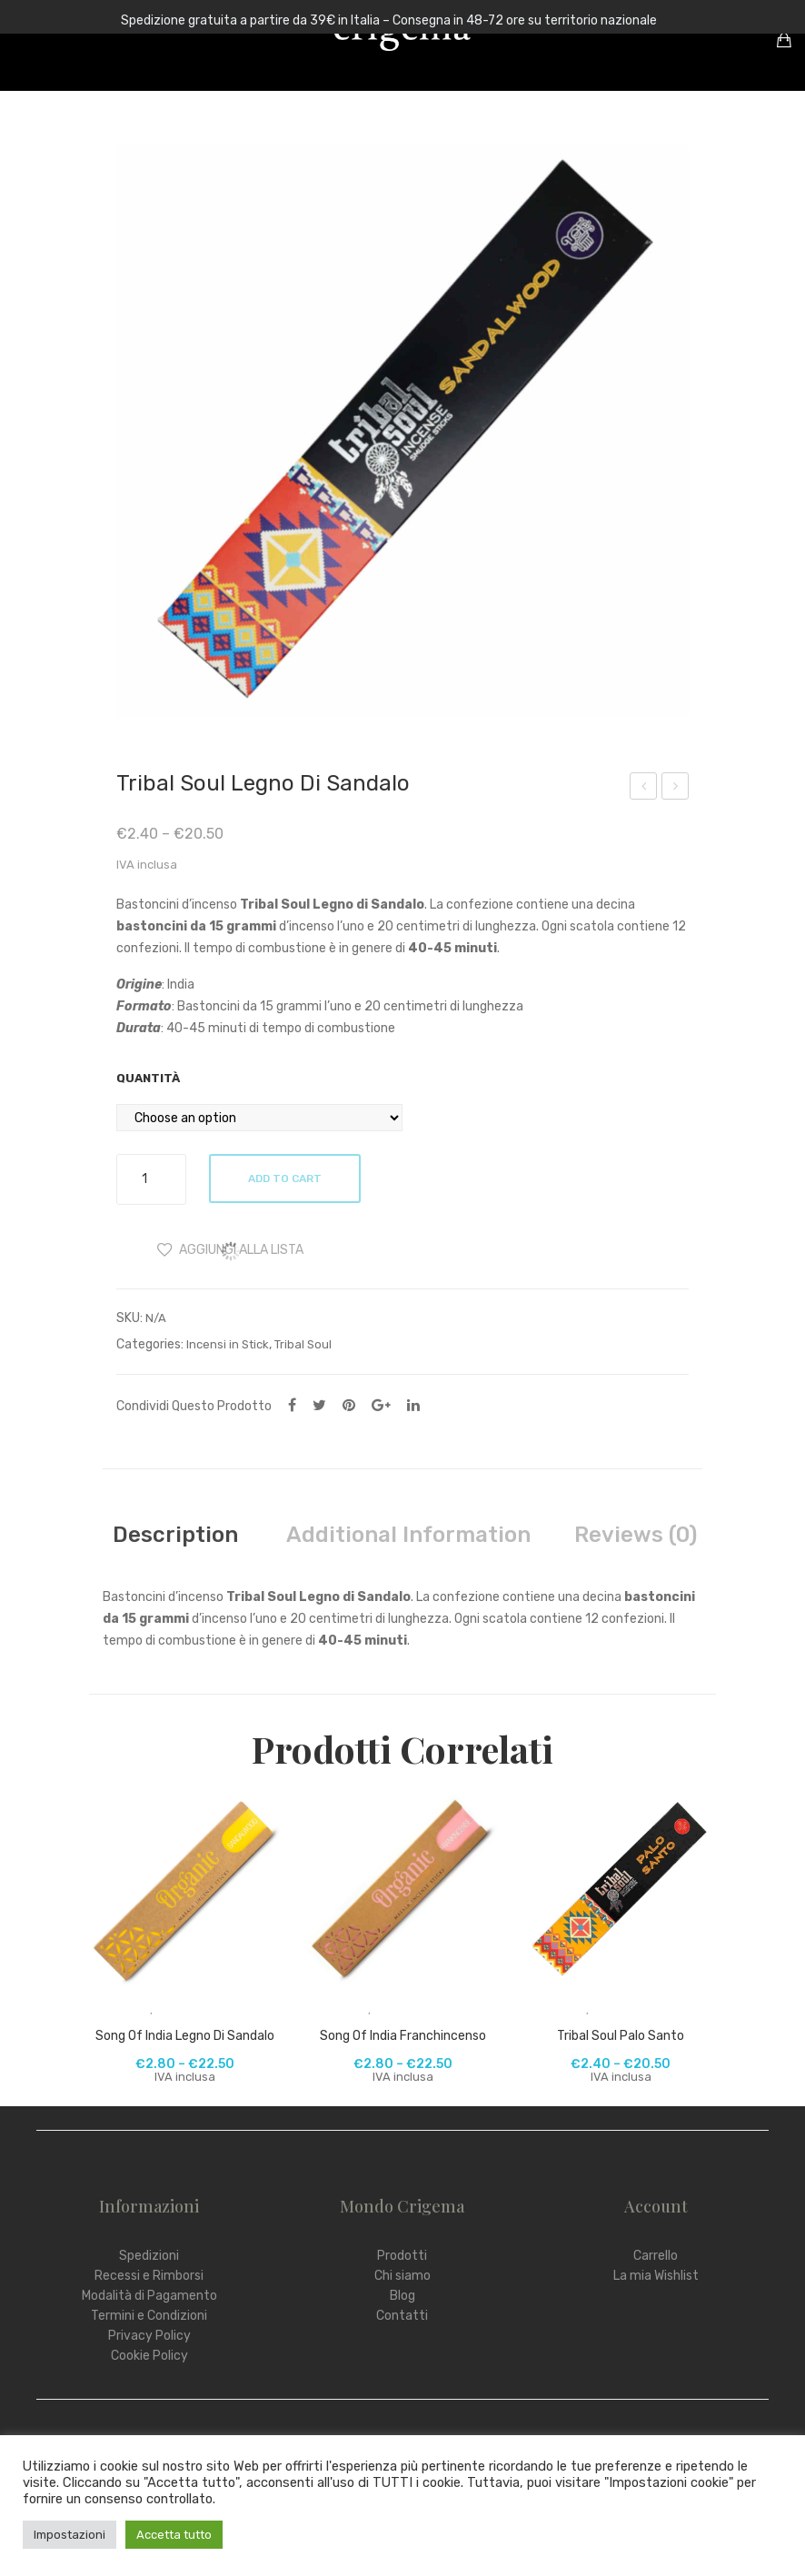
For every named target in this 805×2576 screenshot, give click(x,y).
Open (27, 40)
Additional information (408, 1535)
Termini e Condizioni (149, 2315)
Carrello (655, 2255)
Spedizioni (149, 2255)
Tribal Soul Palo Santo (620, 2036)
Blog (402, 2295)
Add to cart (286, 1178)
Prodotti (402, 2255)
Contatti (402, 2315)
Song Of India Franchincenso (403, 2036)
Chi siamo (402, 2275)
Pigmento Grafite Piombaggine (676, 789)
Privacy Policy (149, 2335)
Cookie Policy (149, 2355)
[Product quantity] (151, 1179)
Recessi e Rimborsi (149, 2275)
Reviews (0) (635, 1535)
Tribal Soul (303, 1344)
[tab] (175, 1535)
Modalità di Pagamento (149, 2295)
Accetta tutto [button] (174, 2534)
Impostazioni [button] (69, 2534)
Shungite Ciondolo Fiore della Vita (644, 789)
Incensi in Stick (227, 1344)
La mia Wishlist (656, 2275)
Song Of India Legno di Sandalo (184, 2036)
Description (175, 1535)
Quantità (148, 1078)
